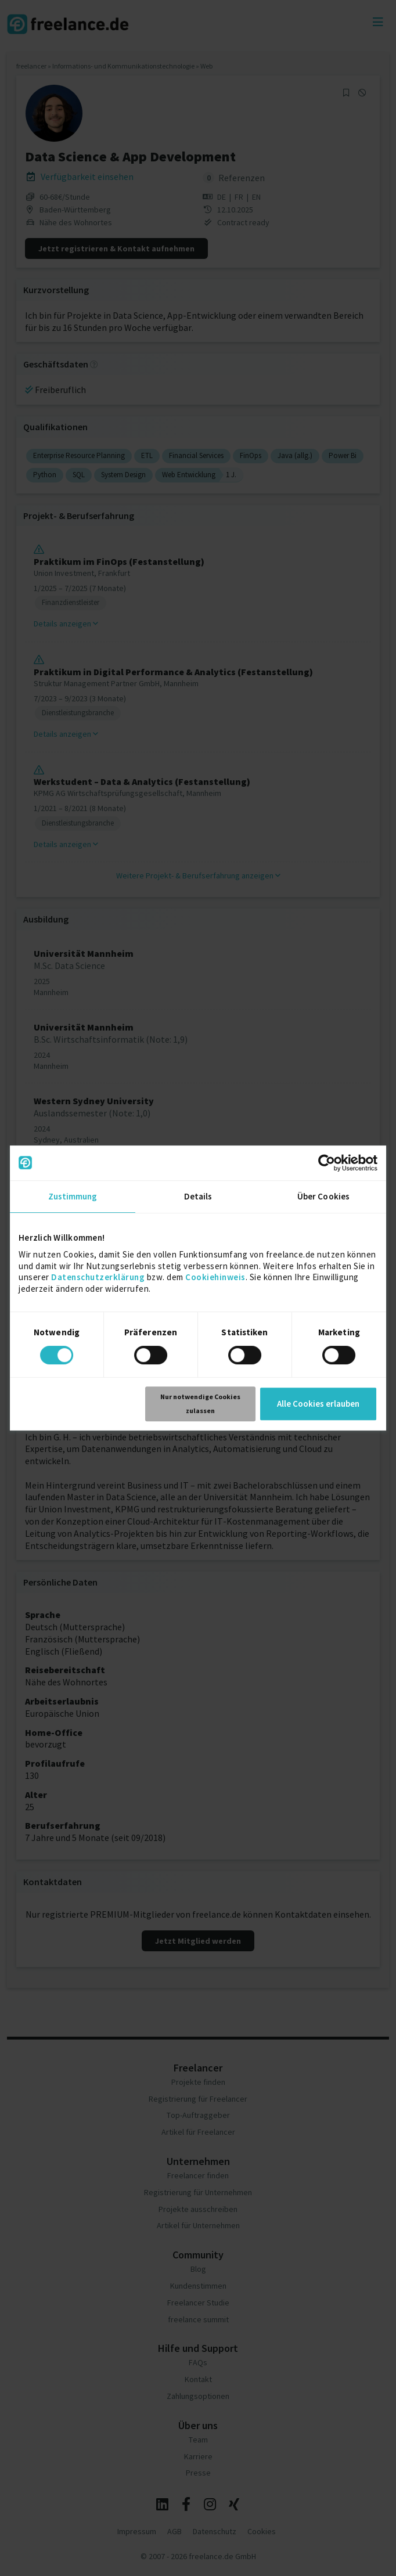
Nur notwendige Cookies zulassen (200, 1403)
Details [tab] (198, 1196)
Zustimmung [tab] (73, 1196)
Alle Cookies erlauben (318, 1403)
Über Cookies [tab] (323, 1196)
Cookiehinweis (215, 1276)
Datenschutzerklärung (98, 1276)
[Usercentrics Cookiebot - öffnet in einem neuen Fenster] (326, 1163)
